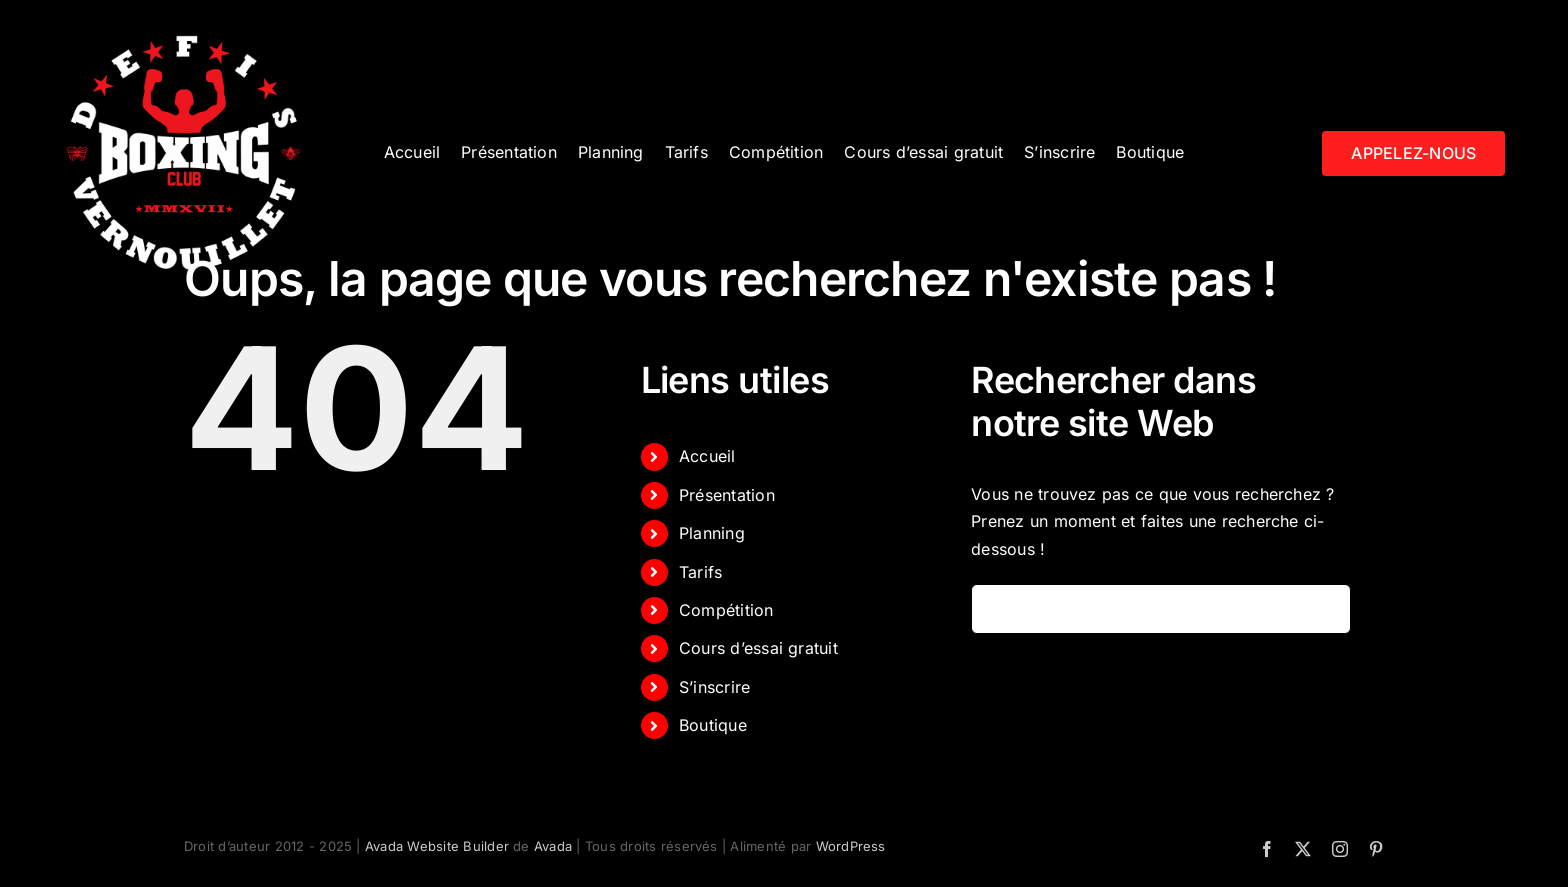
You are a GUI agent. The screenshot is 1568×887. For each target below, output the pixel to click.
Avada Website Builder (437, 846)
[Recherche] (996, 609)
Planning (712, 533)
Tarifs (700, 572)
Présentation (727, 495)
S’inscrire (714, 687)
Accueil (707, 456)
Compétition (726, 610)
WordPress (851, 846)
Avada (553, 846)
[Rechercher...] (1161, 609)
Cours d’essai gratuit (758, 648)
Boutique (713, 725)
